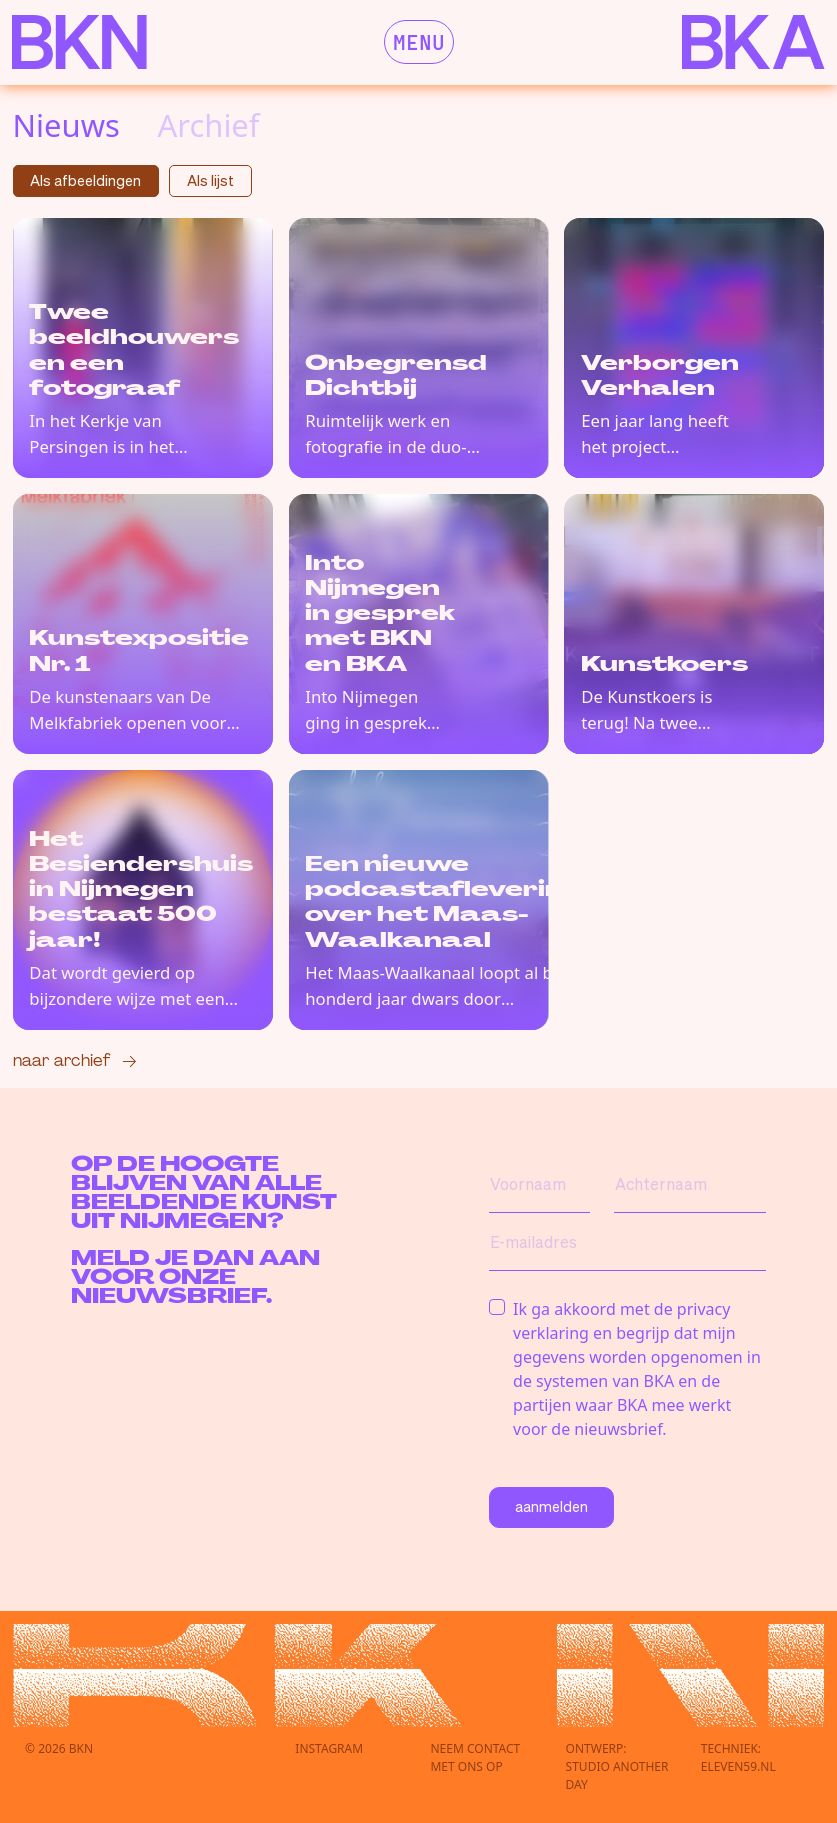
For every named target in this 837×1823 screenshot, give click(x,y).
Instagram (329, 1748)
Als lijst (210, 180)
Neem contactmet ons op (475, 1757)
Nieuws (66, 125)
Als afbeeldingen (85, 180)
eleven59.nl (738, 1766)
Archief (208, 125)
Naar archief (61, 1059)
